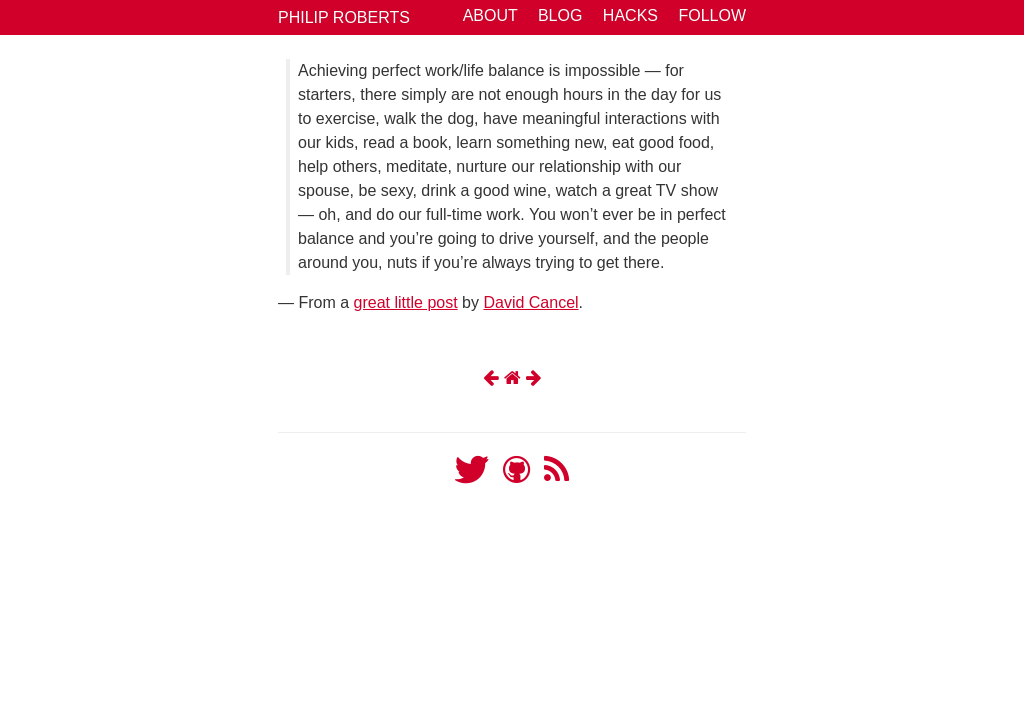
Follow (712, 15)
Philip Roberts (344, 17)
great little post (406, 302)
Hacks (630, 15)
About (490, 15)
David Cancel (530, 302)
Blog (560, 15)
